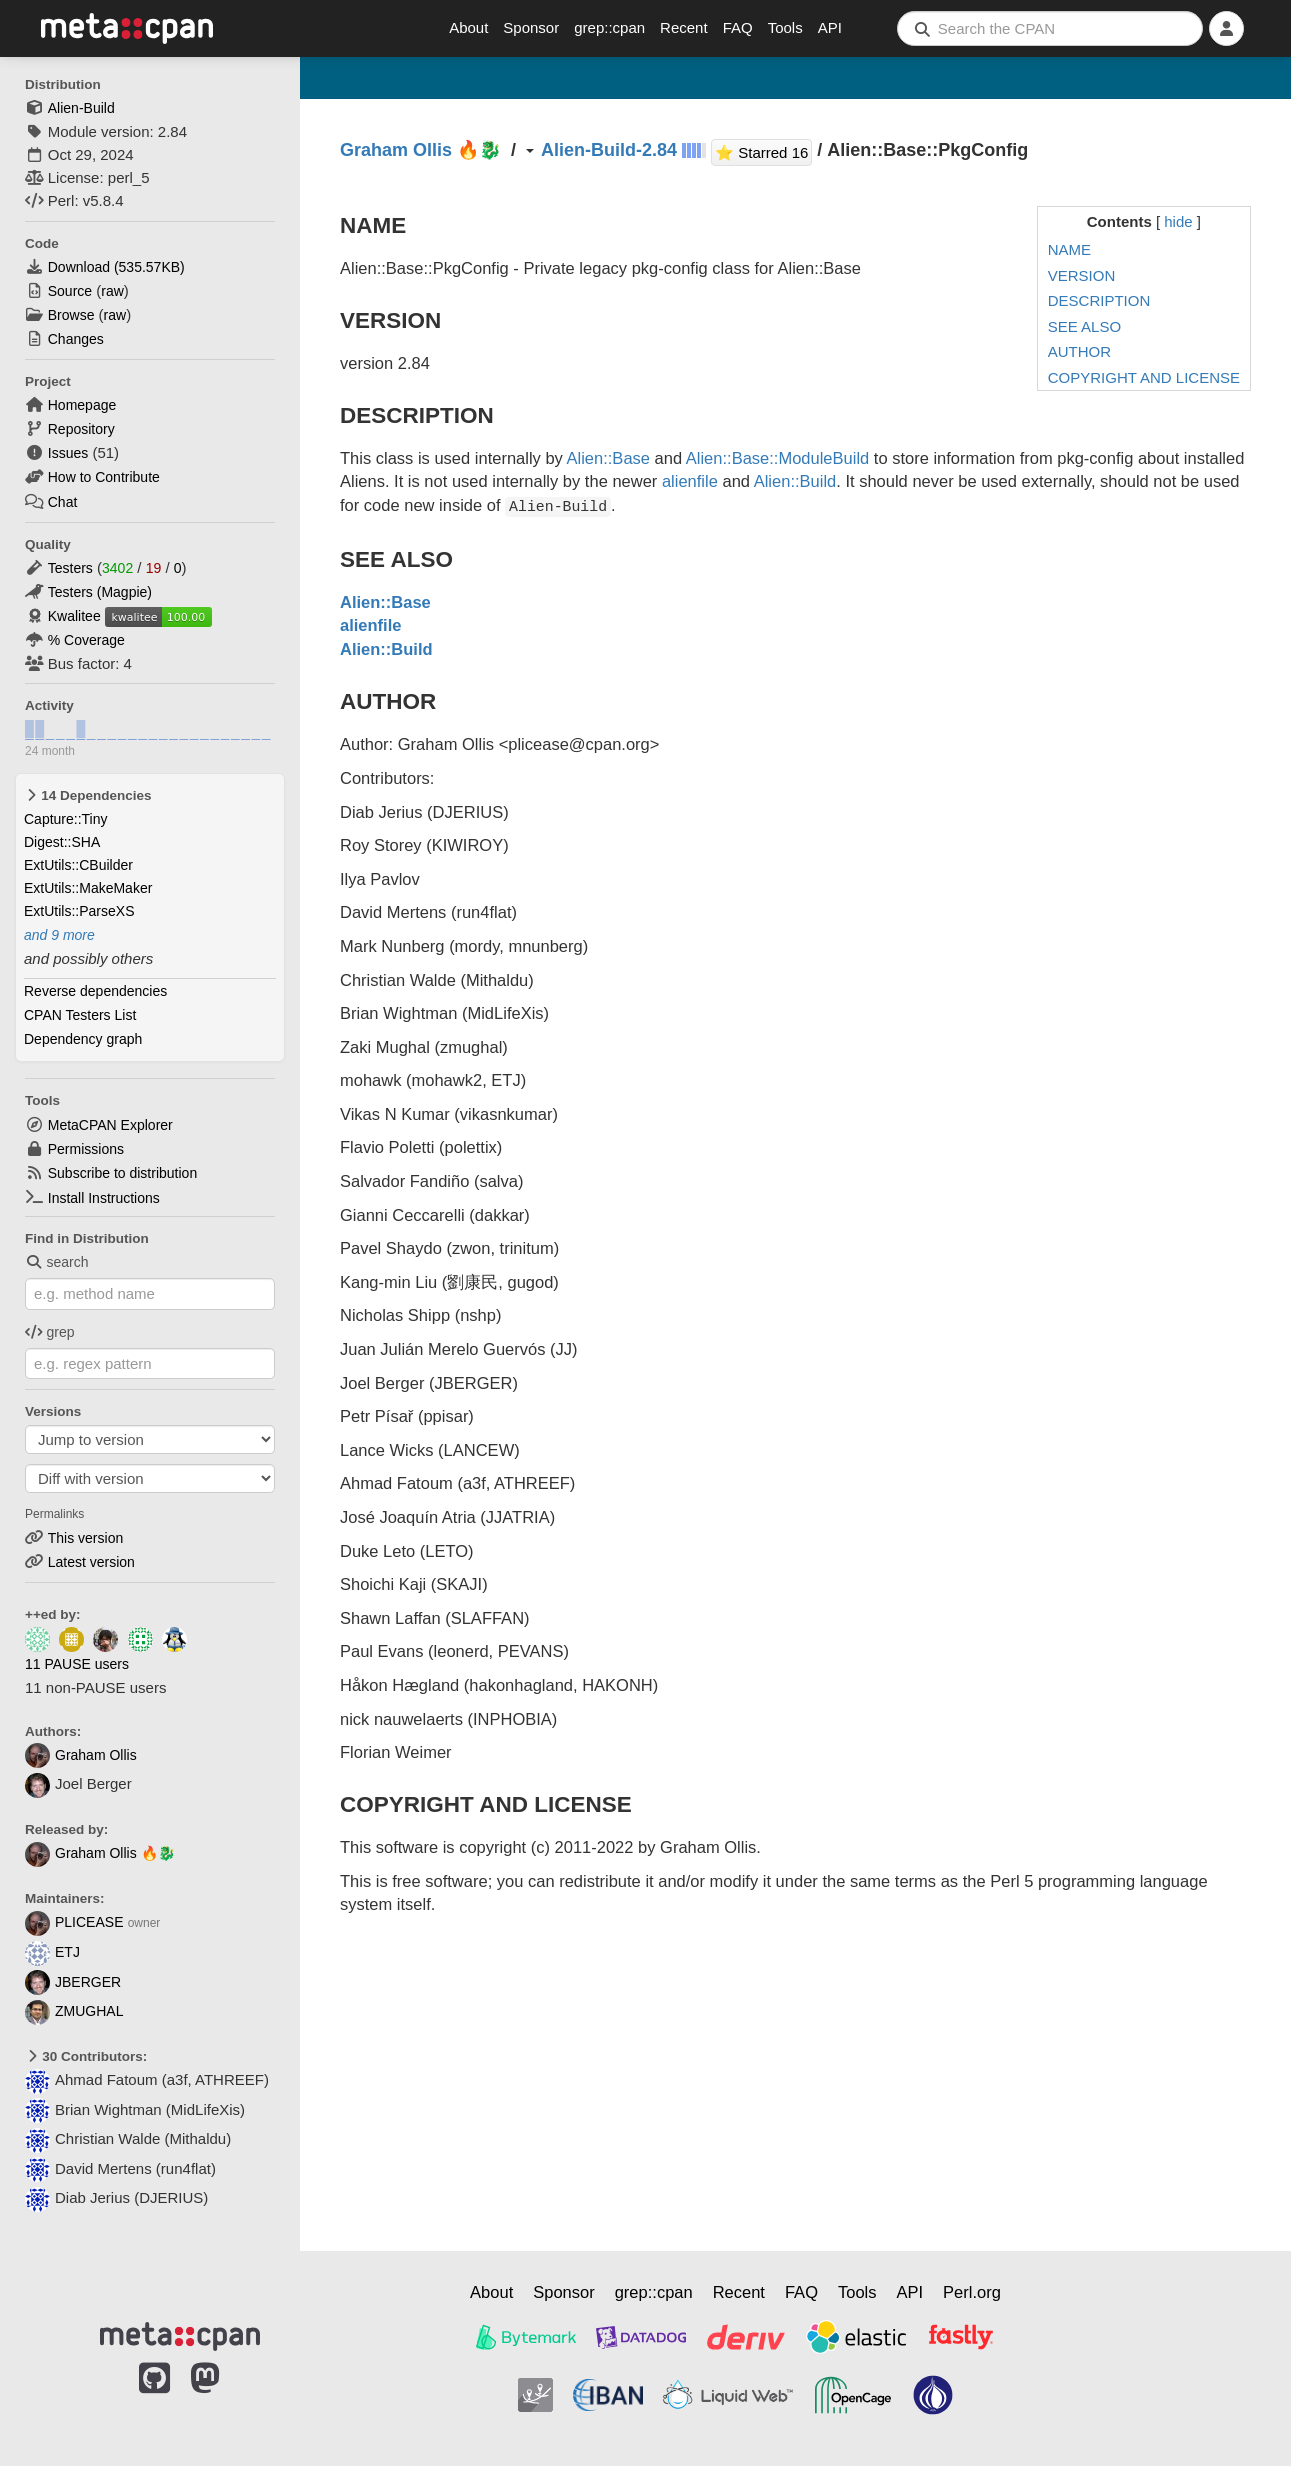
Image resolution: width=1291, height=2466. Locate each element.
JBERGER (73, 1982)
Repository (81, 429)
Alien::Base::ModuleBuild (777, 458)
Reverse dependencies (95, 991)
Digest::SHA (62, 842)
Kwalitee (74, 616)
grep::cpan (609, 27)
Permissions (86, 1149)
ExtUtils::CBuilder (78, 865)
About (468, 27)
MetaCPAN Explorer (110, 1125)
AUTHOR (1079, 351)
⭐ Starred (763, 150)
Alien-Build (81, 108)
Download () (116, 267)
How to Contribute (104, 477)
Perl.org (972, 2292)
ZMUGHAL (74, 2011)
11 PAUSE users (77, 1664)
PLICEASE (74, 1922)
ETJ (52, 1952)
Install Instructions (104, 1198)
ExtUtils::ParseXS (79, 911)
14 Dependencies (88, 795)
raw (112, 291)
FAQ (738, 27)
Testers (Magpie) (100, 592)
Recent (684, 27)
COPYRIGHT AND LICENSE (1144, 377)
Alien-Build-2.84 (609, 150)
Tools (785, 27)
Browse (71, 315)
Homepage (82, 405)
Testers (70, 568)
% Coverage (86, 640)
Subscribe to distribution (122, 1173)
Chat (63, 502)
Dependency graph (83, 1039)
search (57, 1262)
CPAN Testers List (80, 1015)
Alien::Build (795, 481)
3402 (117, 568)
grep (50, 1332)
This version (85, 1538)
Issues (68, 453)
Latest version (91, 1562)
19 (154, 568)
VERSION (1082, 275)
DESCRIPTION (1099, 300)
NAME (1069, 249)
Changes (76, 339)
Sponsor (531, 27)
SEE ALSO (1084, 326)
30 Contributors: (86, 2056)
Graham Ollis (81, 1755)
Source (70, 291)
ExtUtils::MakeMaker (88, 888)
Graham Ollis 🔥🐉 (100, 1853)
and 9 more (59, 935)
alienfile (690, 481)
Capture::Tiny (66, 819)
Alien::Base (608, 458)
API (830, 27)
